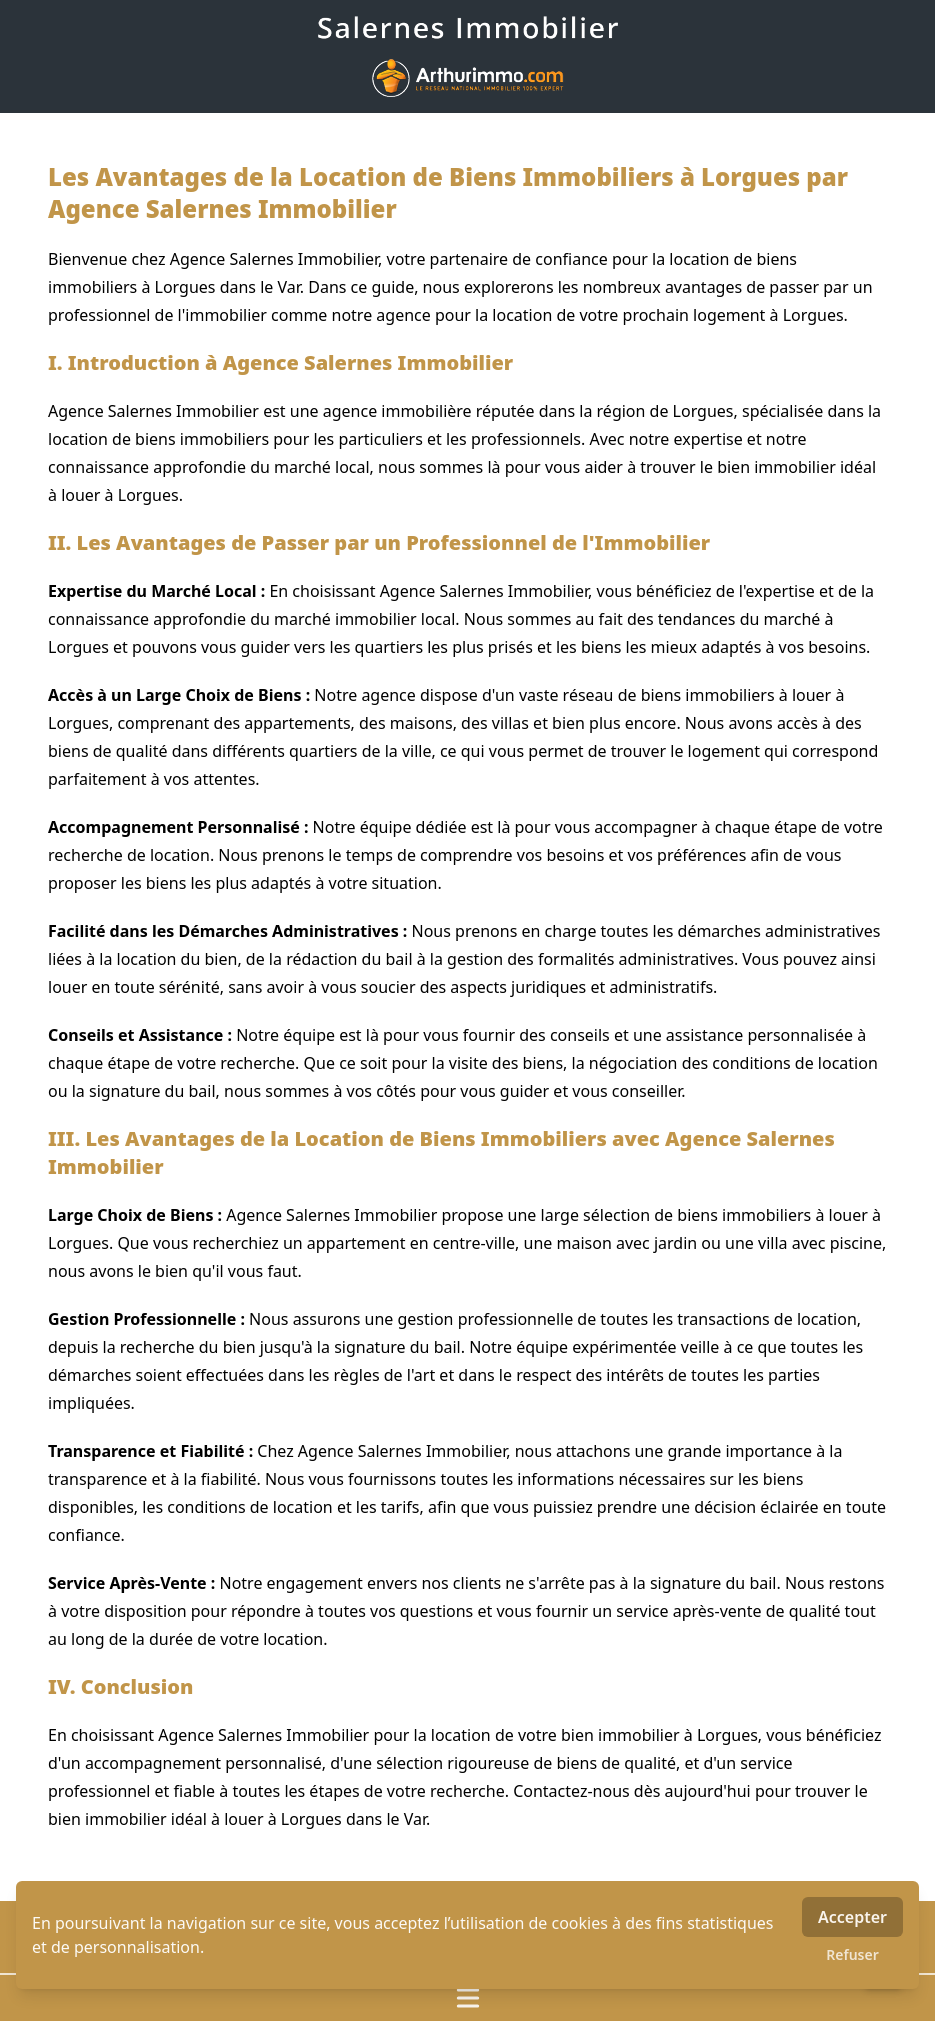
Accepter (852, 1917)
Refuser (852, 1954)
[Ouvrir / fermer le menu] (467, 1998)
